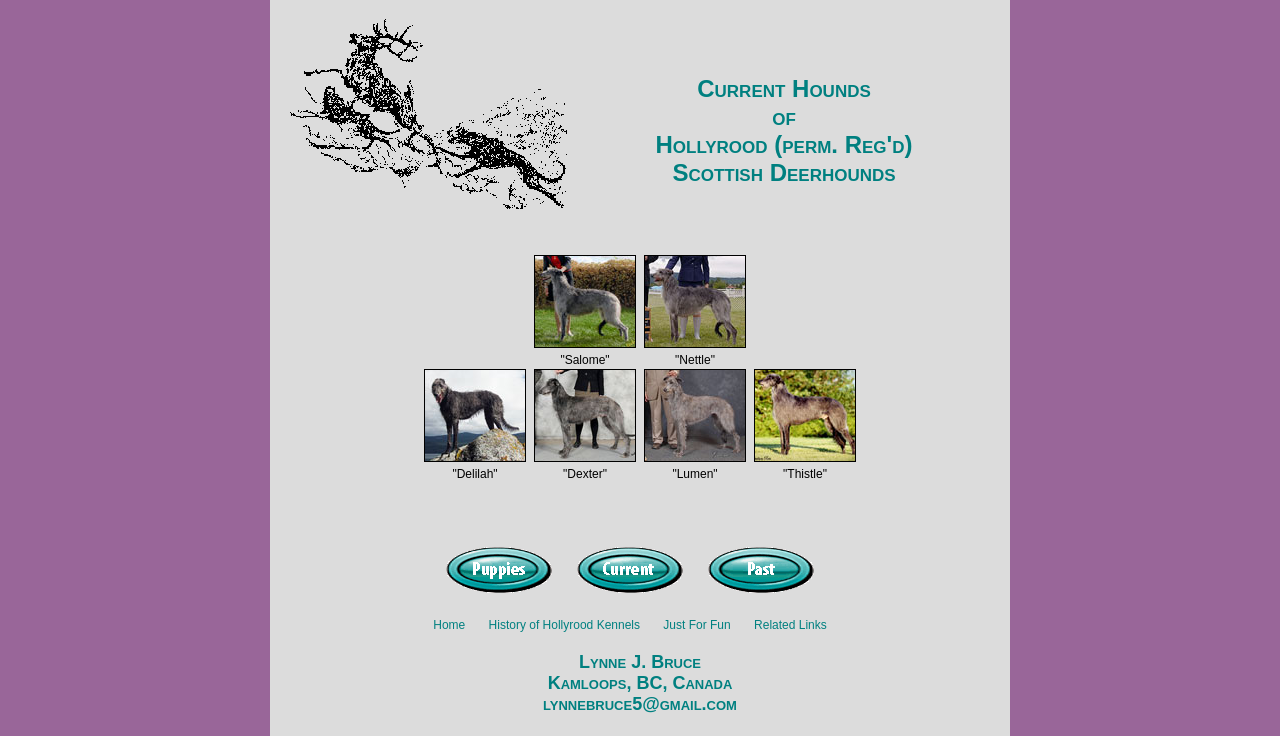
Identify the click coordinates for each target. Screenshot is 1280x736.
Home (449, 625)
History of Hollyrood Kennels (564, 625)
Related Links (790, 625)
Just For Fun (696, 625)
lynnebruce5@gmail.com (640, 704)
